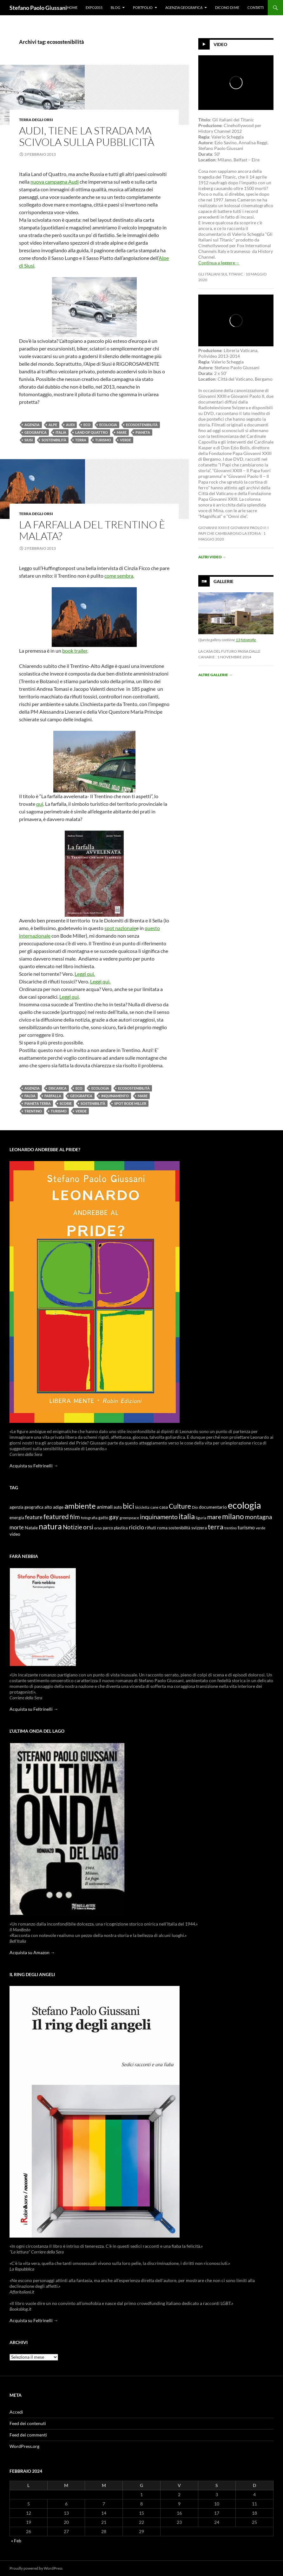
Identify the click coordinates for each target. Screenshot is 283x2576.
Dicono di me (227, 7)
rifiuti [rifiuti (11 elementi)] (150, 1527)
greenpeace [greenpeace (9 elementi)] (129, 1517)
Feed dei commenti (28, 2434)
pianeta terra (37, 1103)
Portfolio (143, 7)
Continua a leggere (219, 262)
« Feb (16, 2540)
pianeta (142, 432)
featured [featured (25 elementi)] (56, 1516)
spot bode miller (130, 1103)
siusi (28, 440)
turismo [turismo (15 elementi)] (246, 1527)
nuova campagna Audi (54, 182)
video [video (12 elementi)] (15, 1534)
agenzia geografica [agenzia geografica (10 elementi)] (26, 1507)
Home (72, 7)
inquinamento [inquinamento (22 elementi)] (159, 1516)
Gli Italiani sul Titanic (220, 274)
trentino (33, 1111)
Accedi (16, 2412)
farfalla (52, 1096)
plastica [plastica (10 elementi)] (121, 1528)
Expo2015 (94, 7)
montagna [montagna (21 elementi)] (258, 1516)
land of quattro (91, 432)
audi (70, 425)
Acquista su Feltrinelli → (34, 1465)
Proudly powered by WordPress (36, 2568)
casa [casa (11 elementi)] (163, 1507)
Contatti (255, 7)
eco (86, 425)
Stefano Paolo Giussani (38, 7)
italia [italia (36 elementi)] (187, 1516)
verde (125, 440)
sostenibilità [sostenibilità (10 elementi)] (179, 1528)
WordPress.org (24, 2446)
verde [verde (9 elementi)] (260, 1528)
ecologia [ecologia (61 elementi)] (244, 1505)
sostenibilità (54, 440)
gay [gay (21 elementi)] (114, 1516)
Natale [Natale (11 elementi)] (31, 1527)
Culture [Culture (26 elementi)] (180, 1506)
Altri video (212, 556)
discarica (58, 1088)
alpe (53, 425)
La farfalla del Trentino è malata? (92, 530)
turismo (103, 440)
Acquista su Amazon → (32, 1952)
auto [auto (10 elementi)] (118, 1507)
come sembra (118, 576)
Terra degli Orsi (36, 119)
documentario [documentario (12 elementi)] (213, 1507)
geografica (35, 432)
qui (39, 804)
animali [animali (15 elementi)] (105, 1507)
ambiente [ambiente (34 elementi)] (80, 1505)
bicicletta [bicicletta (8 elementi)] (142, 1507)
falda (30, 1096)
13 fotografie (246, 639)
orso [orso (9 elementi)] (98, 1528)
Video (220, 44)
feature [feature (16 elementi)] (34, 1517)
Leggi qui (69, 997)
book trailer (74, 651)
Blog (115, 7)
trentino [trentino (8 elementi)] (230, 1528)
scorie (66, 1103)
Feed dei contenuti (28, 2423)
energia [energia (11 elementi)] (17, 1517)
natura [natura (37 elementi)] (50, 1526)
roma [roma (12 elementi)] (162, 1527)
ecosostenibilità (142, 425)
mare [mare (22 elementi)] (214, 1516)
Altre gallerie (215, 674)
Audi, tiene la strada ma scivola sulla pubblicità (86, 136)
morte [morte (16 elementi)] (17, 1527)
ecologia (108, 425)
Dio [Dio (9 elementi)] (195, 1507)
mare (122, 432)
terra (80, 440)
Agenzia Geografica (183, 7)
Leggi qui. (85, 974)
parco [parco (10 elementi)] (108, 1528)
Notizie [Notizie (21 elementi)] (72, 1527)
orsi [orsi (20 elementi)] (88, 1527)
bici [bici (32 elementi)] (128, 1505)
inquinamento (115, 1096)
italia (61, 432)
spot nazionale (120, 928)
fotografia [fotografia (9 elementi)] (89, 1517)
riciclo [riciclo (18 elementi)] (136, 1527)
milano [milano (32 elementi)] (233, 1516)
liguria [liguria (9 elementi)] (201, 1517)
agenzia (32, 425)
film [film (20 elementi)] (75, 1516)
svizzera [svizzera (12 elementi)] (199, 1527)
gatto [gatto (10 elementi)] (103, 1517)
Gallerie (224, 581)
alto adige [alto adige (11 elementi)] (53, 1507)
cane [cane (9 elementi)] (154, 1507)
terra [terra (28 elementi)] (215, 1526)
